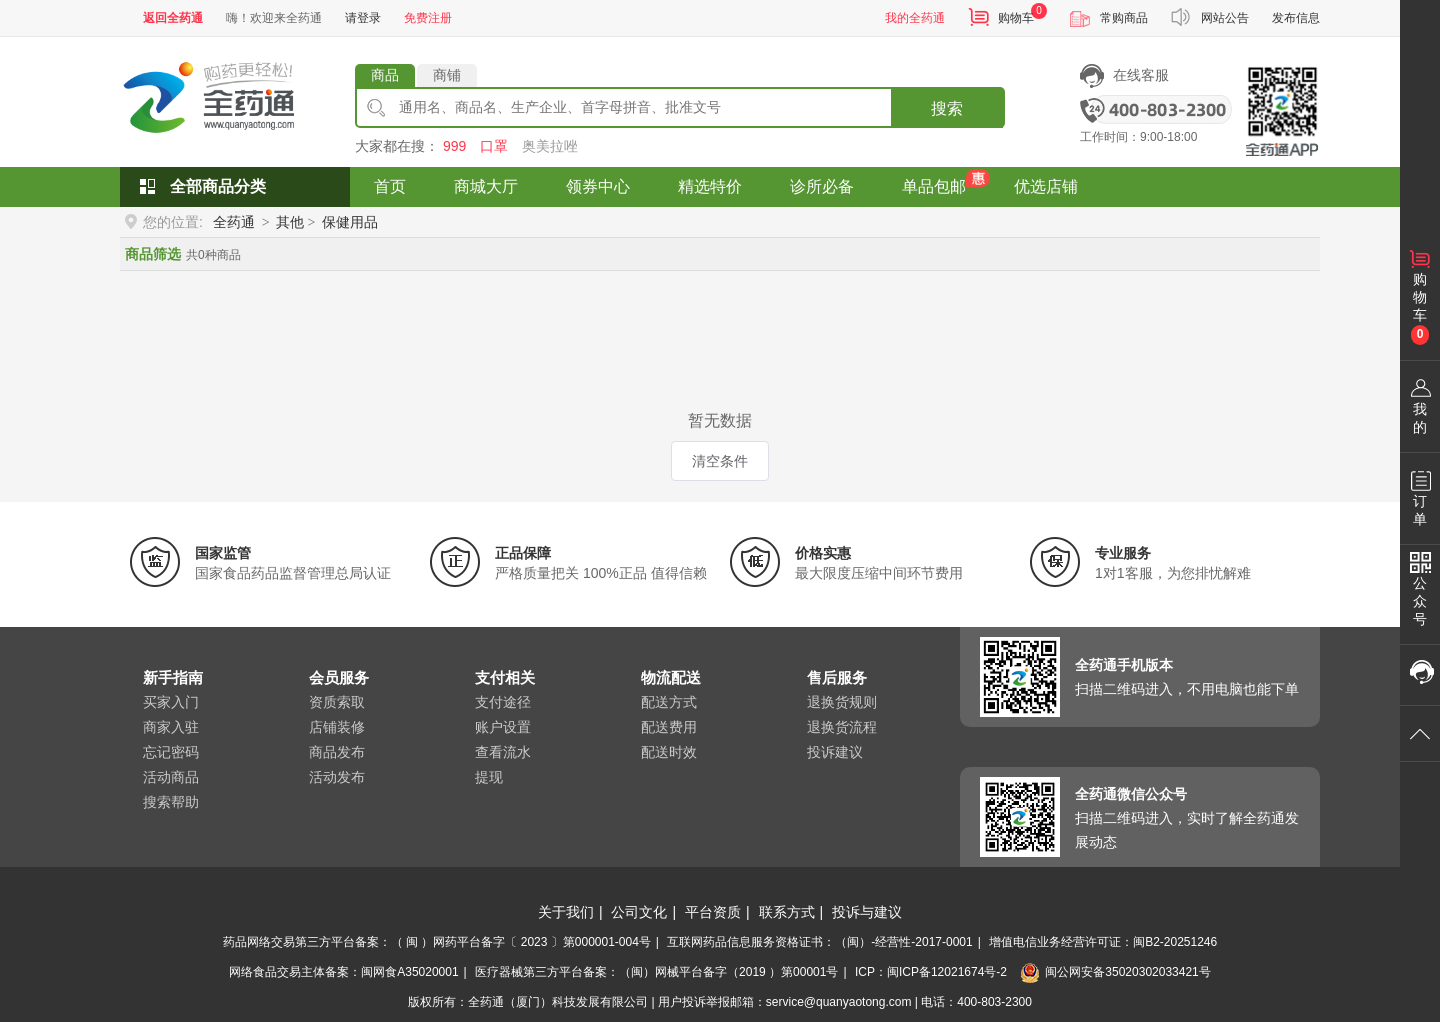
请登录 (363, 18)
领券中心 (598, 186)
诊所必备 (822, 186)
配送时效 (669, 752)
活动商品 (171, 777)
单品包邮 (934, 186)
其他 (290, 222)
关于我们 (566, 912)
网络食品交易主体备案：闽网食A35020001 (343, 972)
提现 (489, 777)
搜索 (947, 108)
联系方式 (787, 912)
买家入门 (171, 702)
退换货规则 (842, 702)
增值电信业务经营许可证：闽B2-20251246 (1103, 942)
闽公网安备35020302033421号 (1115, 972)
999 (454, 146)
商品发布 (337, 752)
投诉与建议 (867, 912)
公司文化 (639, 912)
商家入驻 (171, 727)
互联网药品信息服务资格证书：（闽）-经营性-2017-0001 (819, 942)
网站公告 (1225, 18)
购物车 (1016, 18)
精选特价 (710, 186)
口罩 (494, 146)
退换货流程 (842, 727)
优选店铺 (1046, 186)
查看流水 (503, 752)
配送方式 (669, 702)
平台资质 (713, 912)
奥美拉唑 (550, 146)
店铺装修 (337, 727)
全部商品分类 (218, 186)
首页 (390, 186)
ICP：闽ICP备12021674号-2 (931, 972)
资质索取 (337, 702)
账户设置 (503, 727)
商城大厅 (486, 186)
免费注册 (428, 18)
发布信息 (1296, 18)
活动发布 (337, 777)
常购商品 (1124, 18)
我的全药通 (915, 18)
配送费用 (669, 727)
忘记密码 (171, 752)
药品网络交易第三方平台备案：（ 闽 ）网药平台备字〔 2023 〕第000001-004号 (437, 942)
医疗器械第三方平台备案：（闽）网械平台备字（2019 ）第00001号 (656, 972)
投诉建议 (835, 752)
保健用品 (350, 222)
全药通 (234, 222)
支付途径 (503, 702)
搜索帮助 (171, 802)
